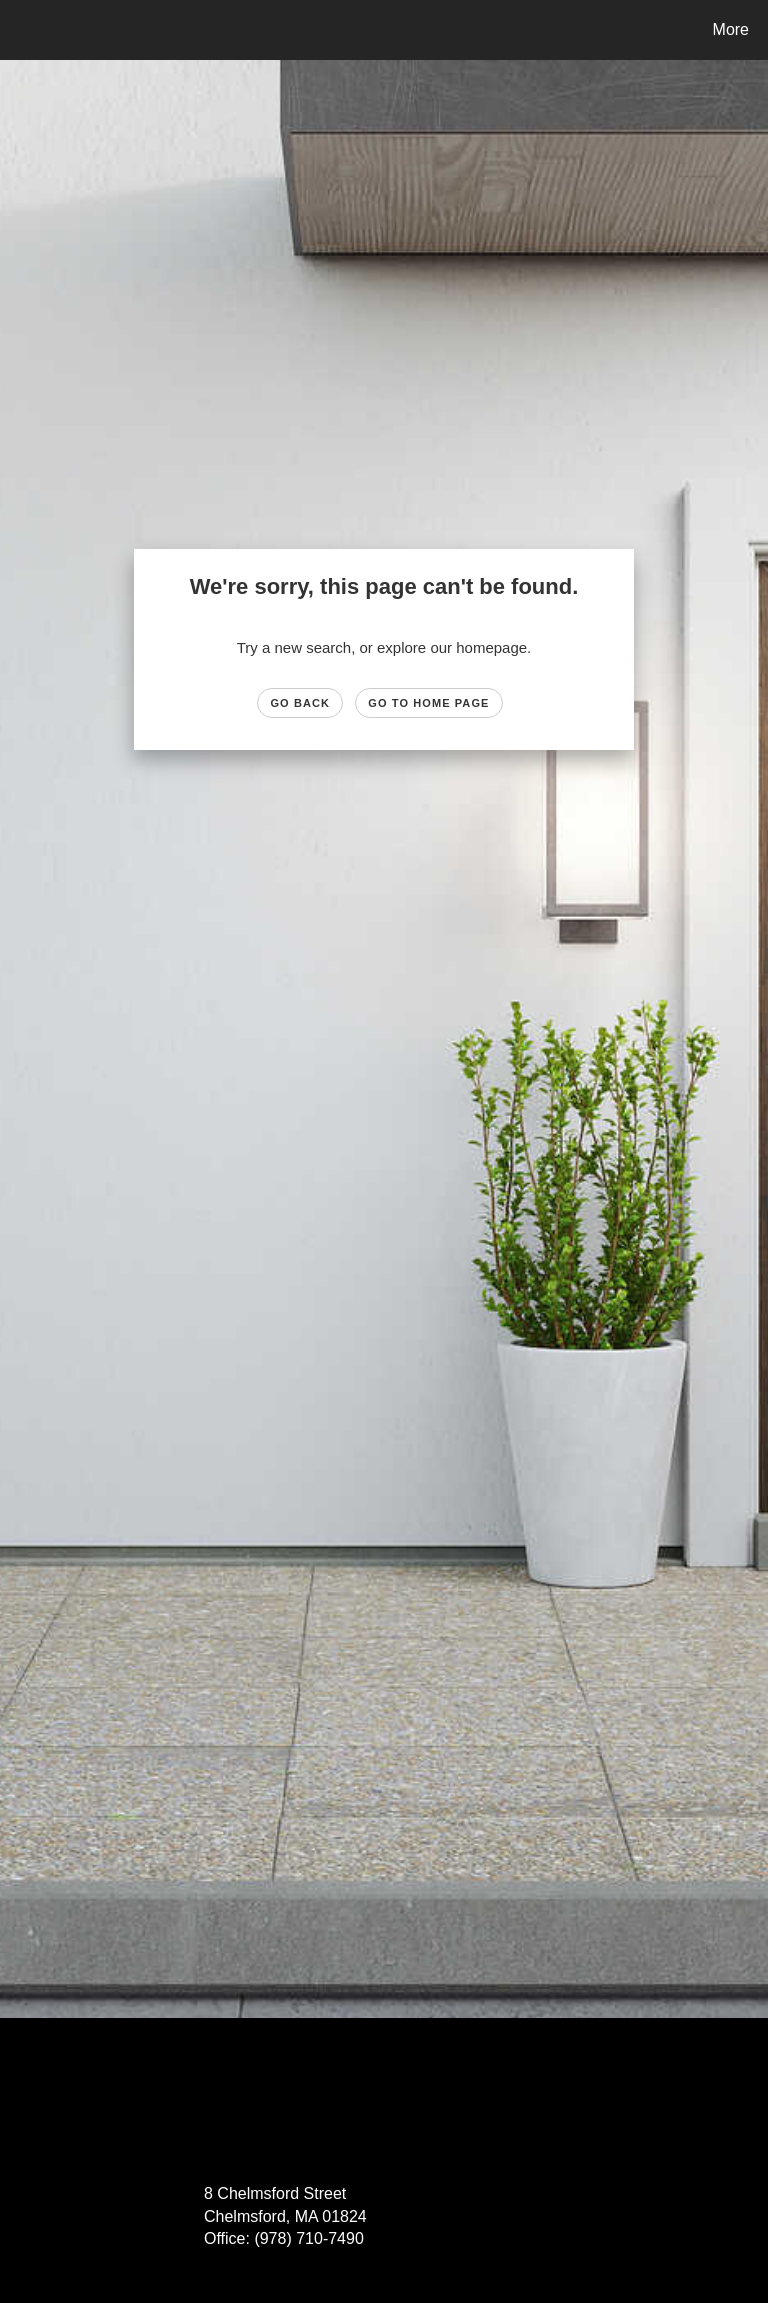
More (731, 29)
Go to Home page (428, 703)
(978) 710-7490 (308, 2238)
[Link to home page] (19, 30)
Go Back (300, 703)
